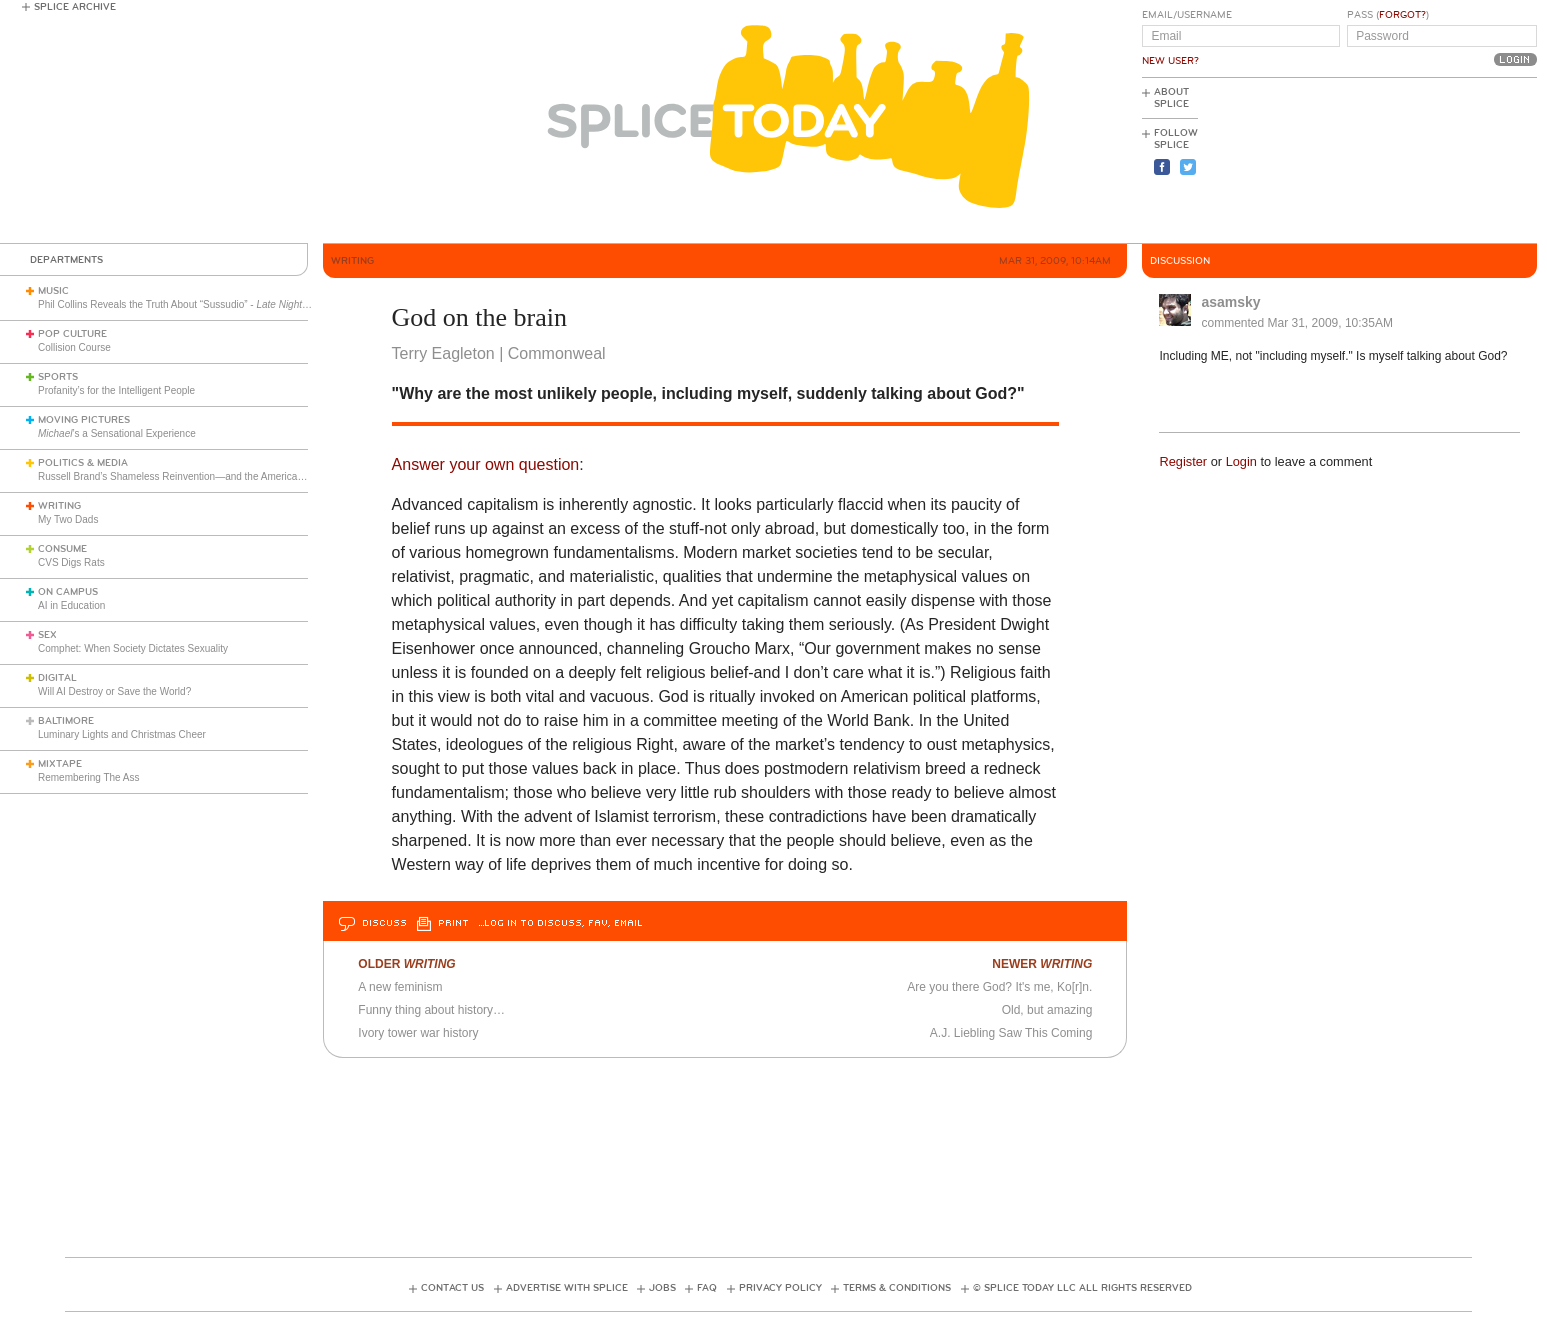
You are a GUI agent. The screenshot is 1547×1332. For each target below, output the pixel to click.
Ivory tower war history (418, 1033)
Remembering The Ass (89, 777)
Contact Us (452, 1288)
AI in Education (71, 605)
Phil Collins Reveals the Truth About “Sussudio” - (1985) (234, 304)
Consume (62, 549)
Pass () (1388, 15)
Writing (59, 506)
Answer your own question (486, 464)
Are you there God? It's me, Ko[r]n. (999, 987)
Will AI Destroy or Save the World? (114, 691)
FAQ (707, 1288)
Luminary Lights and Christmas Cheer (122, 734)
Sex (47, 635)
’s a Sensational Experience (117, 433)
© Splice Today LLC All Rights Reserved (1082, 1288)
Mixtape (60, 764)
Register (1183, 461)
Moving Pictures (84, 420)
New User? (1170, 61)
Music (53, 291)
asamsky (1230, 302)
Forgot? (1402, 15)
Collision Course (74, 347)
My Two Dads (68, 519)
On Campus (68, 592)
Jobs (662, 1288)
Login (1241, 461)
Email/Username (1187, 15)
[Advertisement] (1447, 161)
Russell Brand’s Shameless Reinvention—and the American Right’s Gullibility (208, 476)
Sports (58, 377)
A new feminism (400, 987)
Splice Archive (75, 7)
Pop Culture (72, 334)
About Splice (1171, 98)
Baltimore (66, 721)
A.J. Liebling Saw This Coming (1011, 1033)
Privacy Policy (780, 1288)
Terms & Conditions (897, 1288)
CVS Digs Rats (71, 562)
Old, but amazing (1047, 1010)
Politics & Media (83, 463)
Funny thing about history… (431, 1010)
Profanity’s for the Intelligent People (118, 390)
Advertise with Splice (567, 1288)
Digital (57, 678)
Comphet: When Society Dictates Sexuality (133, 648)
